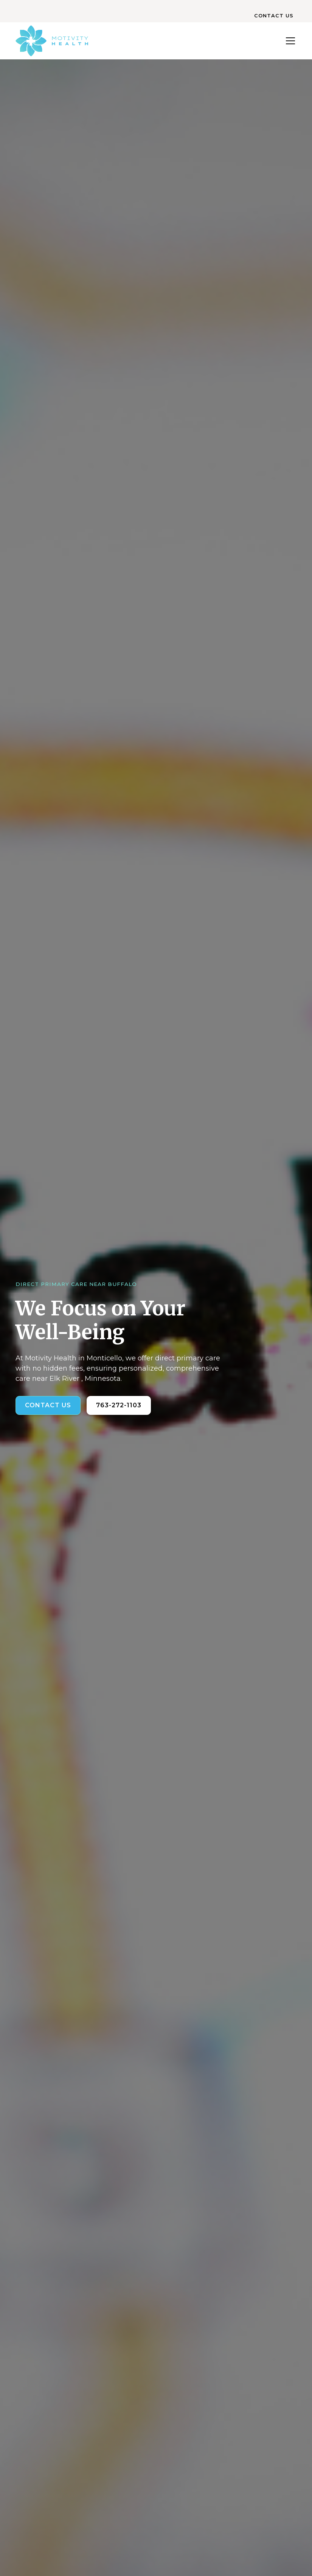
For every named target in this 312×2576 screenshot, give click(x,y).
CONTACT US (273, 16)
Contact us (48, 1405)
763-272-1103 (118, 1405)
